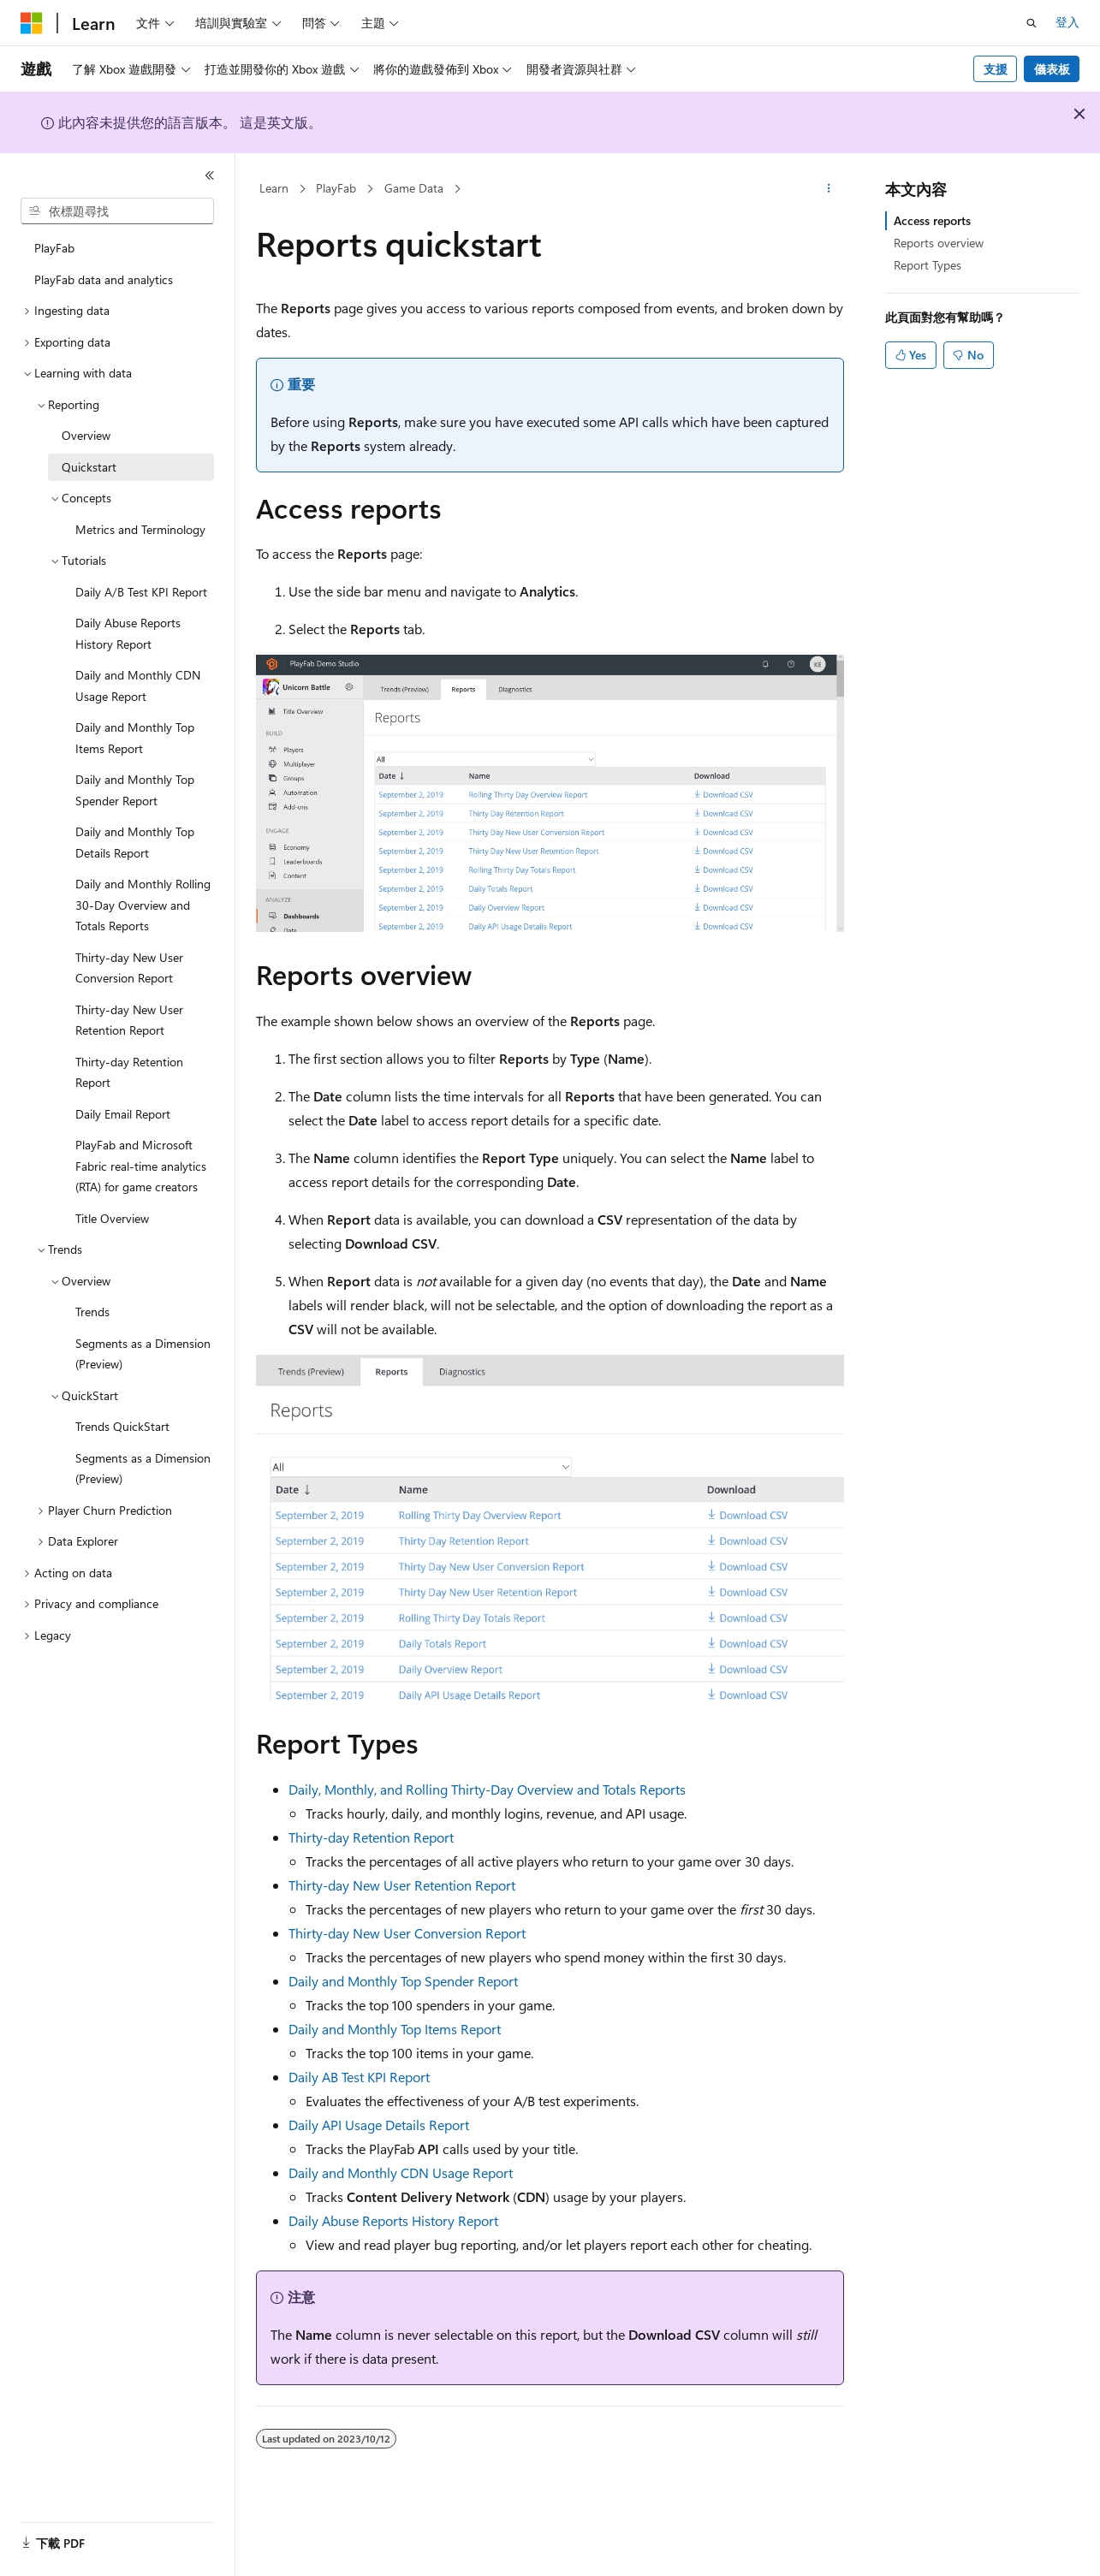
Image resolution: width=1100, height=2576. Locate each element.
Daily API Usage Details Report (378, 2125)
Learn (273, 188)
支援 (996, 69)
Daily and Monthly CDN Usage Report (400, 2172)
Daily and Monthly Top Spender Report (403, 1981)
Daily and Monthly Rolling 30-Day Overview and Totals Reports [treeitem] (143, 904)
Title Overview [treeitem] (112, 1218)
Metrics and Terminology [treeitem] (140, 529)
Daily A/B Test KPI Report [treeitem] (141, 592)
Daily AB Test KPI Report (359, 2077)
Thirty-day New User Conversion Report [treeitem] (129, 968)
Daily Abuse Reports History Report (393, 2220)
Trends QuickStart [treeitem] (122, 1426)
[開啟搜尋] (1031, 23)
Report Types (927, 265)
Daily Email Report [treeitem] (122, 1114)
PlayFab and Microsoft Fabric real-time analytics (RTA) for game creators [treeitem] (140, 1166)
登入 (1067, 22)
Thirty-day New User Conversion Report (407, 1933)
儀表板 (1052, 69)
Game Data (413, 188)
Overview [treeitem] (86, 435)
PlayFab (336, 188)
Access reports (932, 220)
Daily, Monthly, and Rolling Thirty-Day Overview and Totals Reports (487, 1789)
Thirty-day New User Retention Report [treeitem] (129, 1020)
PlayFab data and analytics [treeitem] (103, 279)
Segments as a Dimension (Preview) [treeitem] (143, 1354)
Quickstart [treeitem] (89, 467)
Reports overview (939, 242)
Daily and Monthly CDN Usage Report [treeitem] (137, 685)
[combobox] (117, 211)
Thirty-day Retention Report (371, 1837)
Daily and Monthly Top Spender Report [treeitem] (134, 790)
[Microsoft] (32, 23)
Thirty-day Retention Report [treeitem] (129, 1072)
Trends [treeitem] (92, 1311)
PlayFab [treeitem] (54, 248)
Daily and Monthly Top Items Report (394, 2029)
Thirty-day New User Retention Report (401, 1885)
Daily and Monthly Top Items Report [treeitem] (134, 738)
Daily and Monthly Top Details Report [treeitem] (134, 842)
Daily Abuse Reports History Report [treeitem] (128, 633)
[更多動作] (829, 189)
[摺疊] (210, 175)
